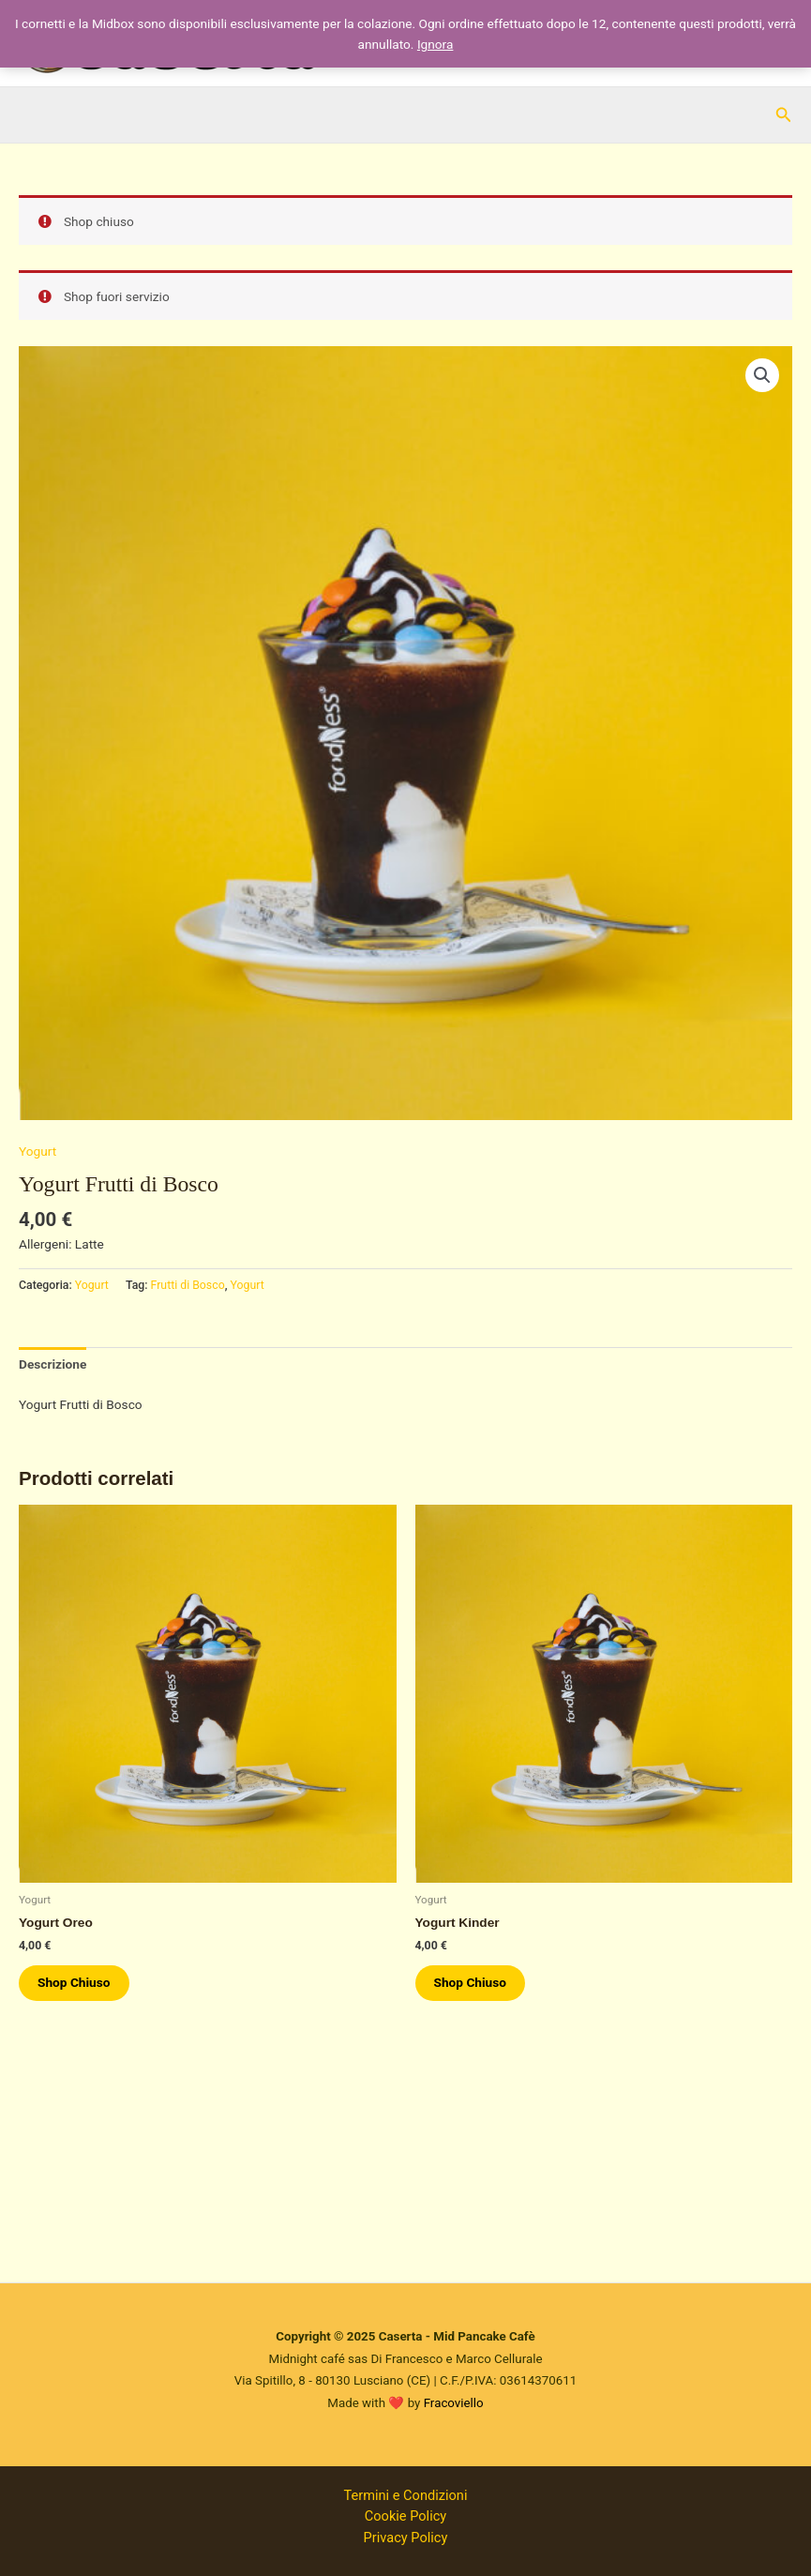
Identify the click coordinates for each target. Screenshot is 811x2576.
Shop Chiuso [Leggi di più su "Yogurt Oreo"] (74, 1982)
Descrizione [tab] (52, 1363)
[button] (783, 115)
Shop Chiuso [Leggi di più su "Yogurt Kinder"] (470, 1982)
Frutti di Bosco (188, 1285)
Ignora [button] (435, 44)
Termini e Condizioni (406, 2495)
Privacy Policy (406, 2537)
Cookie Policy (405, 2516)
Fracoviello (454, 2403)
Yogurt (37, 1151)
